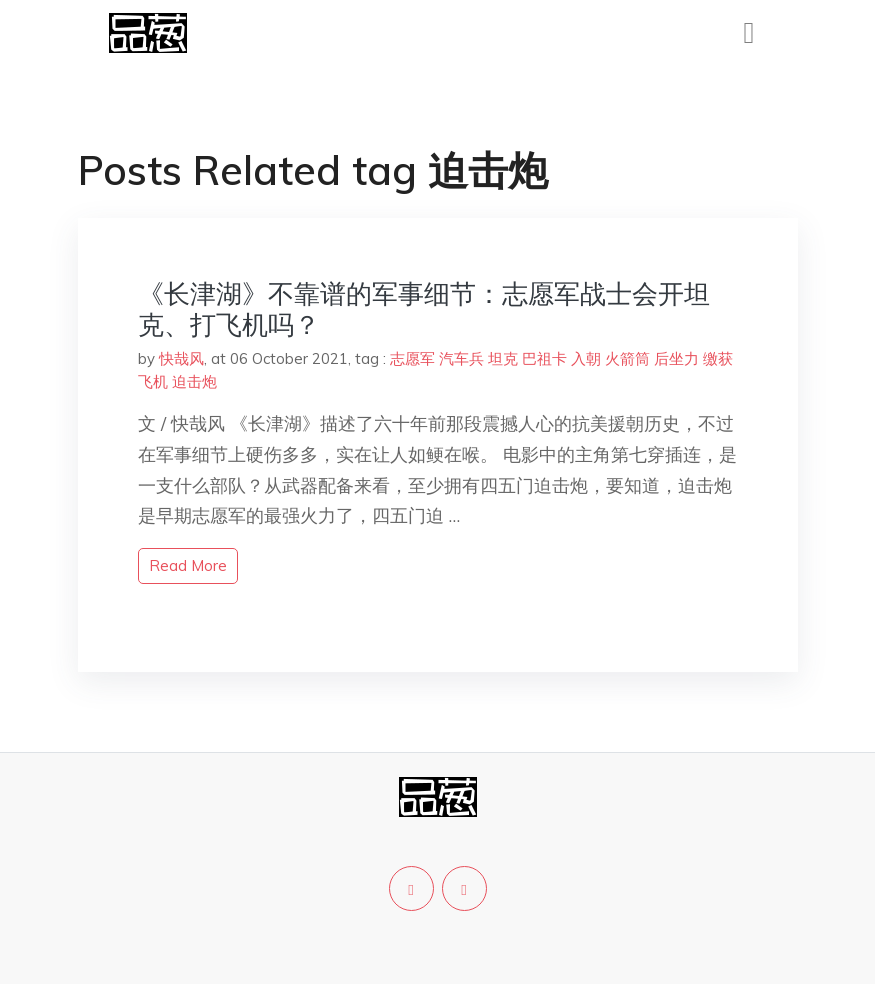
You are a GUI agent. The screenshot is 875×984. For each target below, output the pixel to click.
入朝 (586, 358)
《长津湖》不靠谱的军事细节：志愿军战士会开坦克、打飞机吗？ (424, 309)
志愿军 (412, 358)
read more (188, 565)
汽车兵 (461, 358)
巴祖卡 (544, 358)
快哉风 (181, 358)
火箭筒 (627, 358)
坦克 (503, 358)
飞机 (153, 381)
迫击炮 (194, 381)
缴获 (718, 358)
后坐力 (676, 358)
